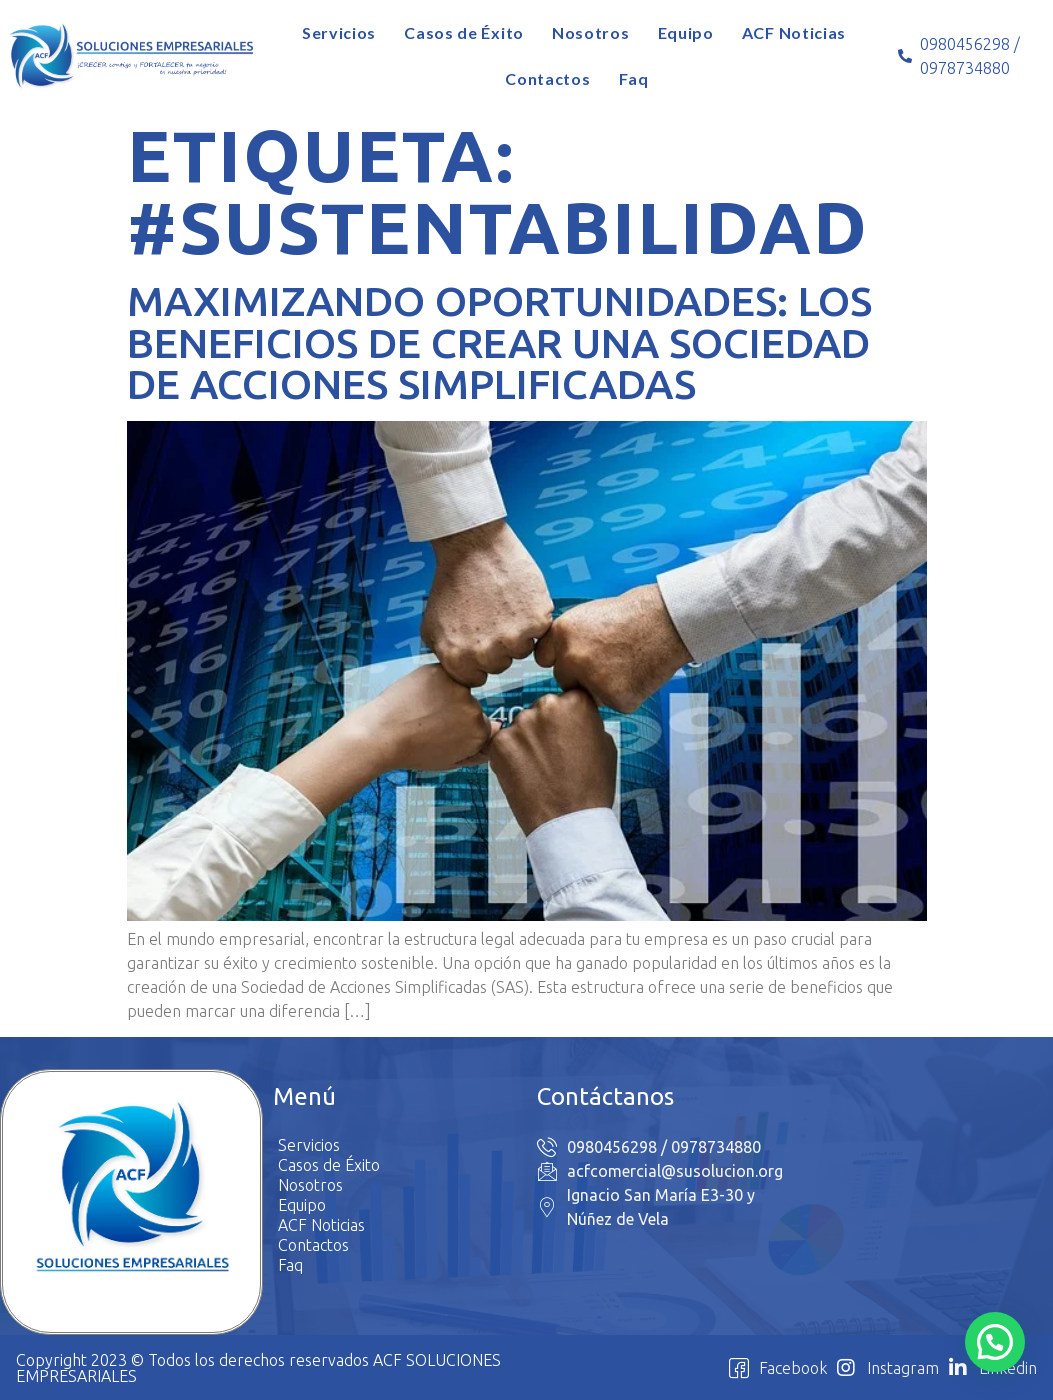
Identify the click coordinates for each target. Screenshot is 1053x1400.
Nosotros (591, 32)
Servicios (339, 32)
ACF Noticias (794, 32)
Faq (634, 78)
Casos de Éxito (464, 32)
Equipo (686, 32)
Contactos (547, 78)
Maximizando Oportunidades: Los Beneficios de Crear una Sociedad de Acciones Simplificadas (499, 342)
